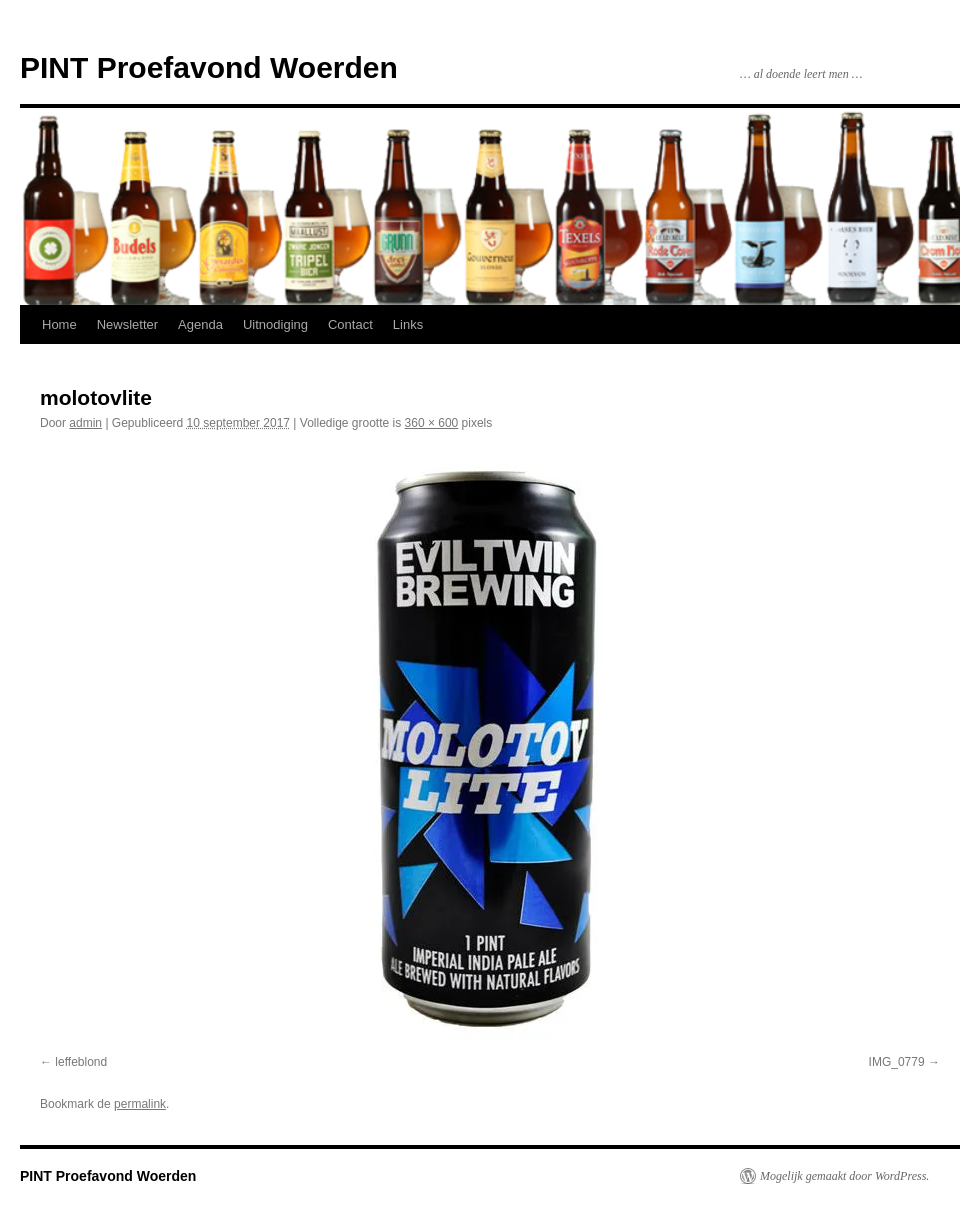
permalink (140, 1104)
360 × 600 (432, 423)
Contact (350, 324)
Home (59, 324)
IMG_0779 (897, 1062)
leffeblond (81, 1062)
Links (408, 324)
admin (85, 423)
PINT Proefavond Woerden (209, 67)
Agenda (200, 324)
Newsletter (127, 324)
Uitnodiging (275, 324)
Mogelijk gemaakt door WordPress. (844, 1176)
